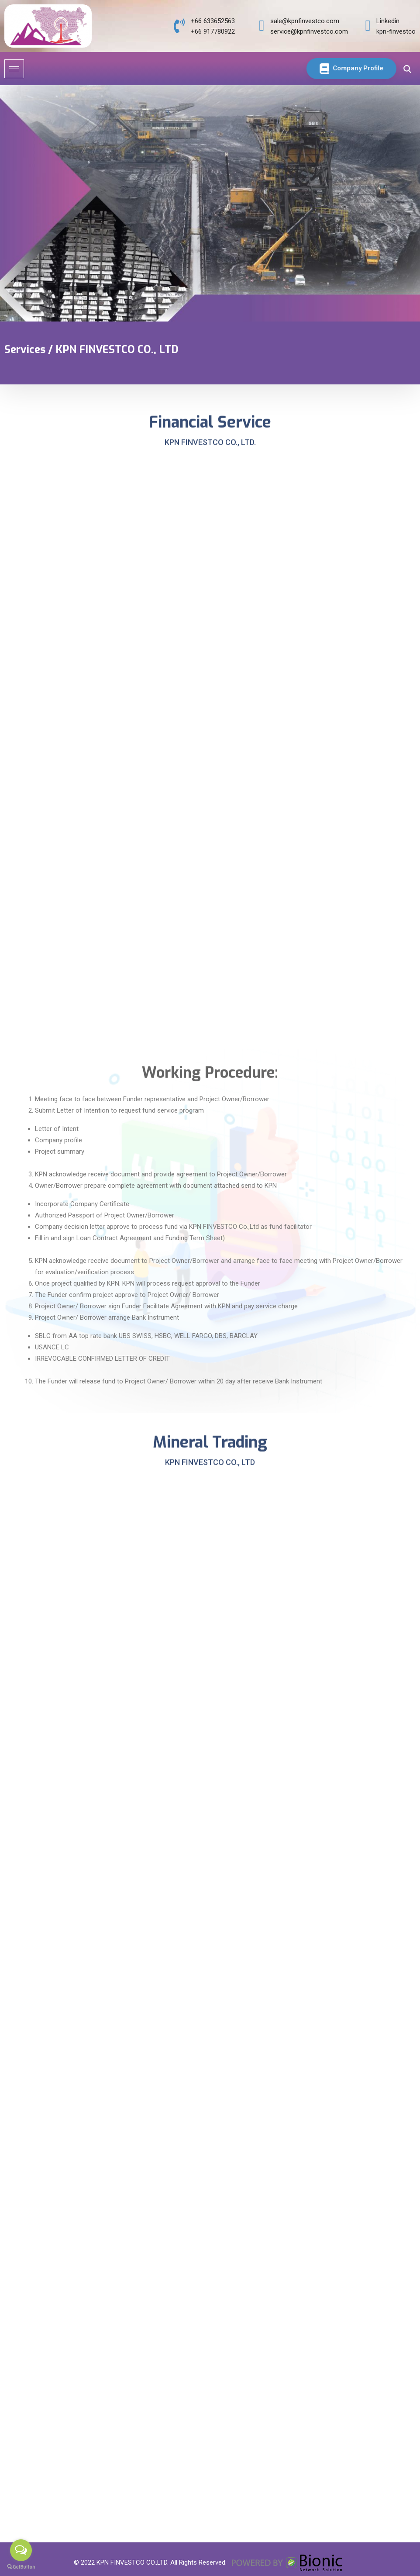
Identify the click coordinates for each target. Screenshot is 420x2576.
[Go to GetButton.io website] (21, 2567)
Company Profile (342, 68)
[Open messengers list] (21, 2550)
